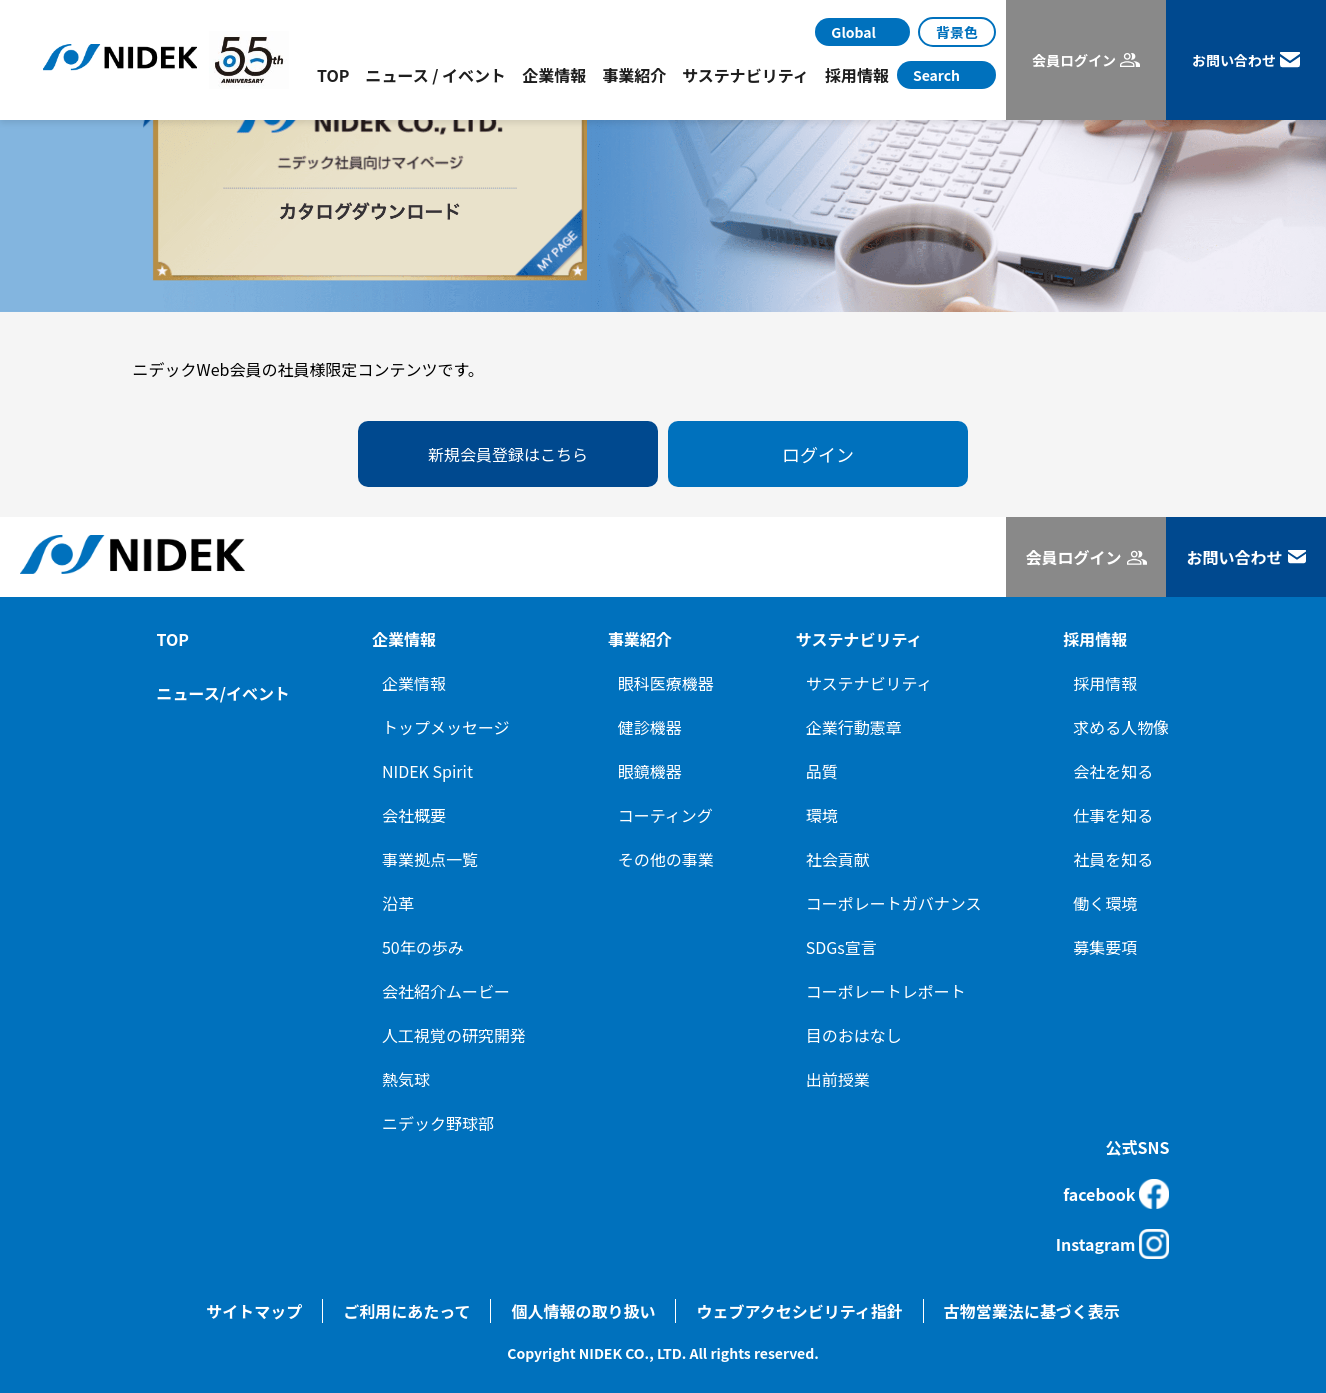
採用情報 (1105, 683)
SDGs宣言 (841, 947)
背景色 (957, 32)
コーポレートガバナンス (894, 903)
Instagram (1113, 1244)
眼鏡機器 (650, 771)
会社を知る (1113, 771)
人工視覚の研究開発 (454, 1035)
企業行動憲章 (854, 727)
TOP (333, 75)
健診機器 (650, 727)
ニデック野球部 (438, 1123)
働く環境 (1105, 903)
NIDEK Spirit (427, 771)
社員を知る (1113, 859)
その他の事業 (666, 859)
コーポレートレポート (886, 991)
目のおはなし (854, 1035)
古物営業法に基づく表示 (1032, 1311)
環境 (822, 815)
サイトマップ (254, 1311)
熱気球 (406, 1079)
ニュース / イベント (435, 75)
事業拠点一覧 (430, 859)
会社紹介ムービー (446, 991)
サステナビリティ (869, 683)
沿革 (398, 903)
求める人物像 (1121, 727)
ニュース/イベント (223, 693)
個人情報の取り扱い (583, 1311)
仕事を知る (1113, 815)
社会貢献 (838, 859)
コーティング (665, 815)
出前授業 (838, 1079)
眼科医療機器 (666, 683)
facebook (1116, 1194)
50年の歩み (423, 947)
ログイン (818, 454)
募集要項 (1105, 947)
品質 (822, 771)
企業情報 (414, 683)
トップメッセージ (446, 727)
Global (853, 32)
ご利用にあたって (406, 1311)
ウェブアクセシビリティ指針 (799, 1311)
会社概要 (414, 815)
